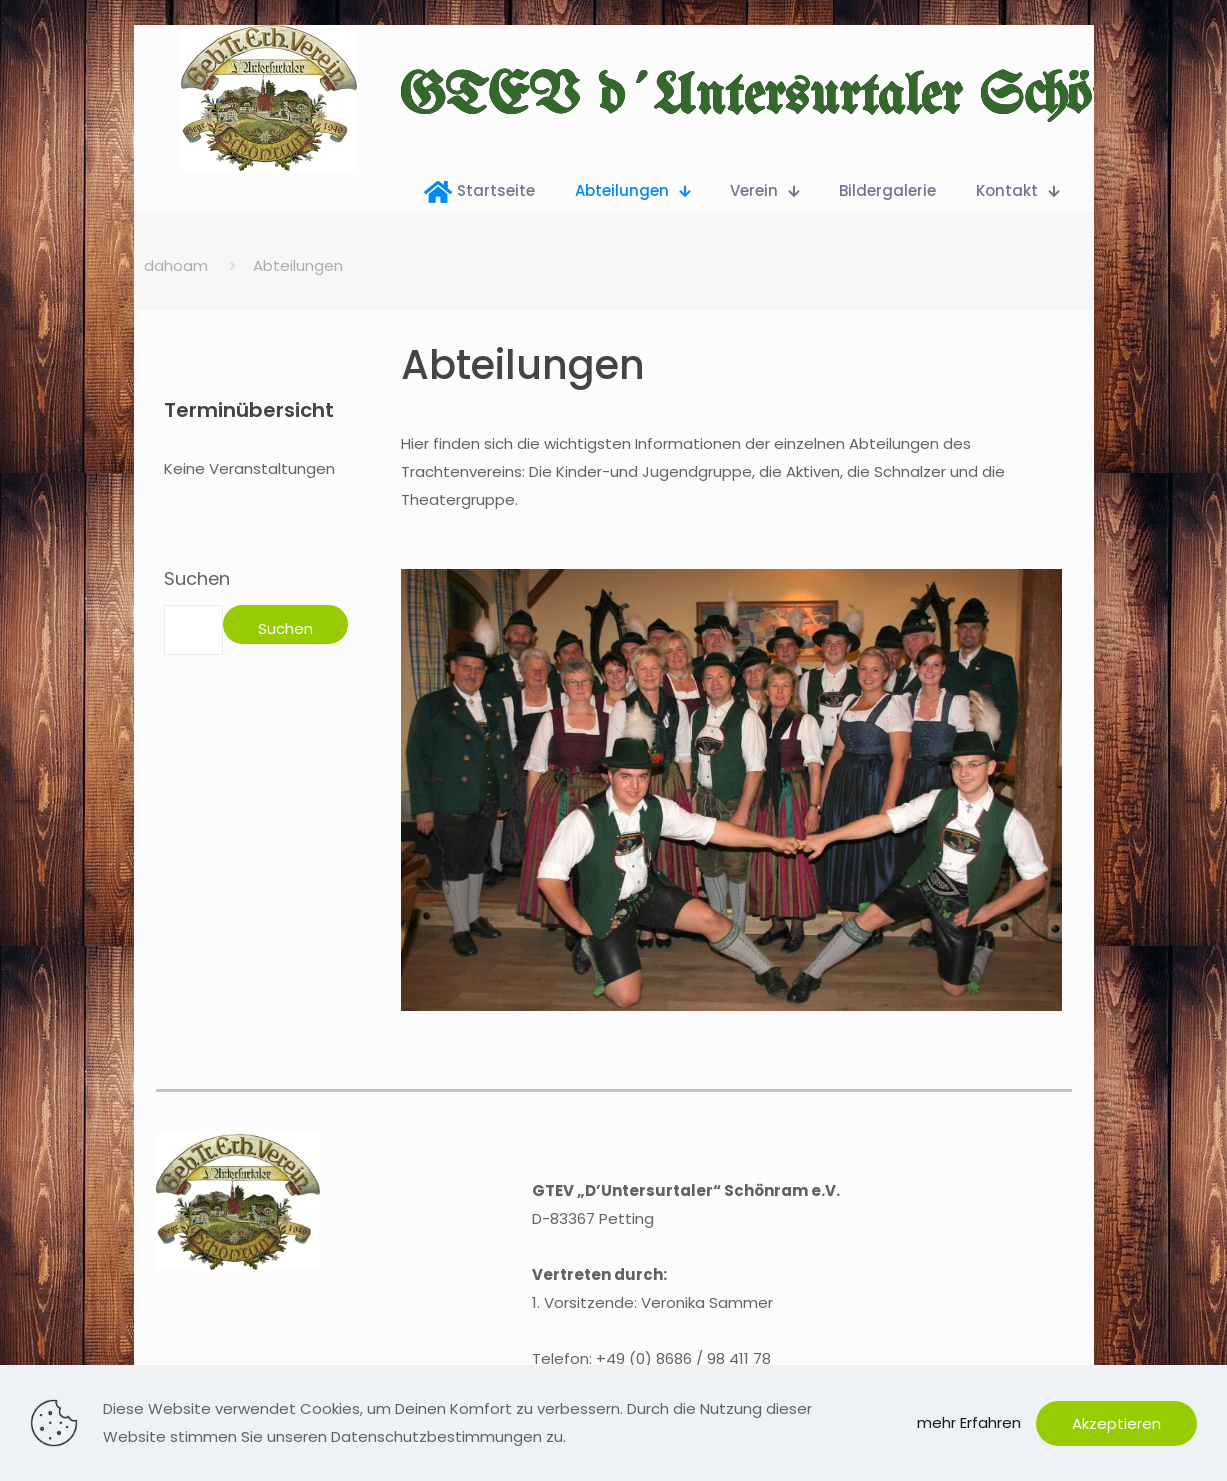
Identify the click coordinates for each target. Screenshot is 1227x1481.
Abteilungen (298, 265)
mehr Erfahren (969, 1422)
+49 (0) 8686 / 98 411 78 (683, 1358)
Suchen (197, 579)
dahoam (176, 265)
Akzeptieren (1116, 1423)
